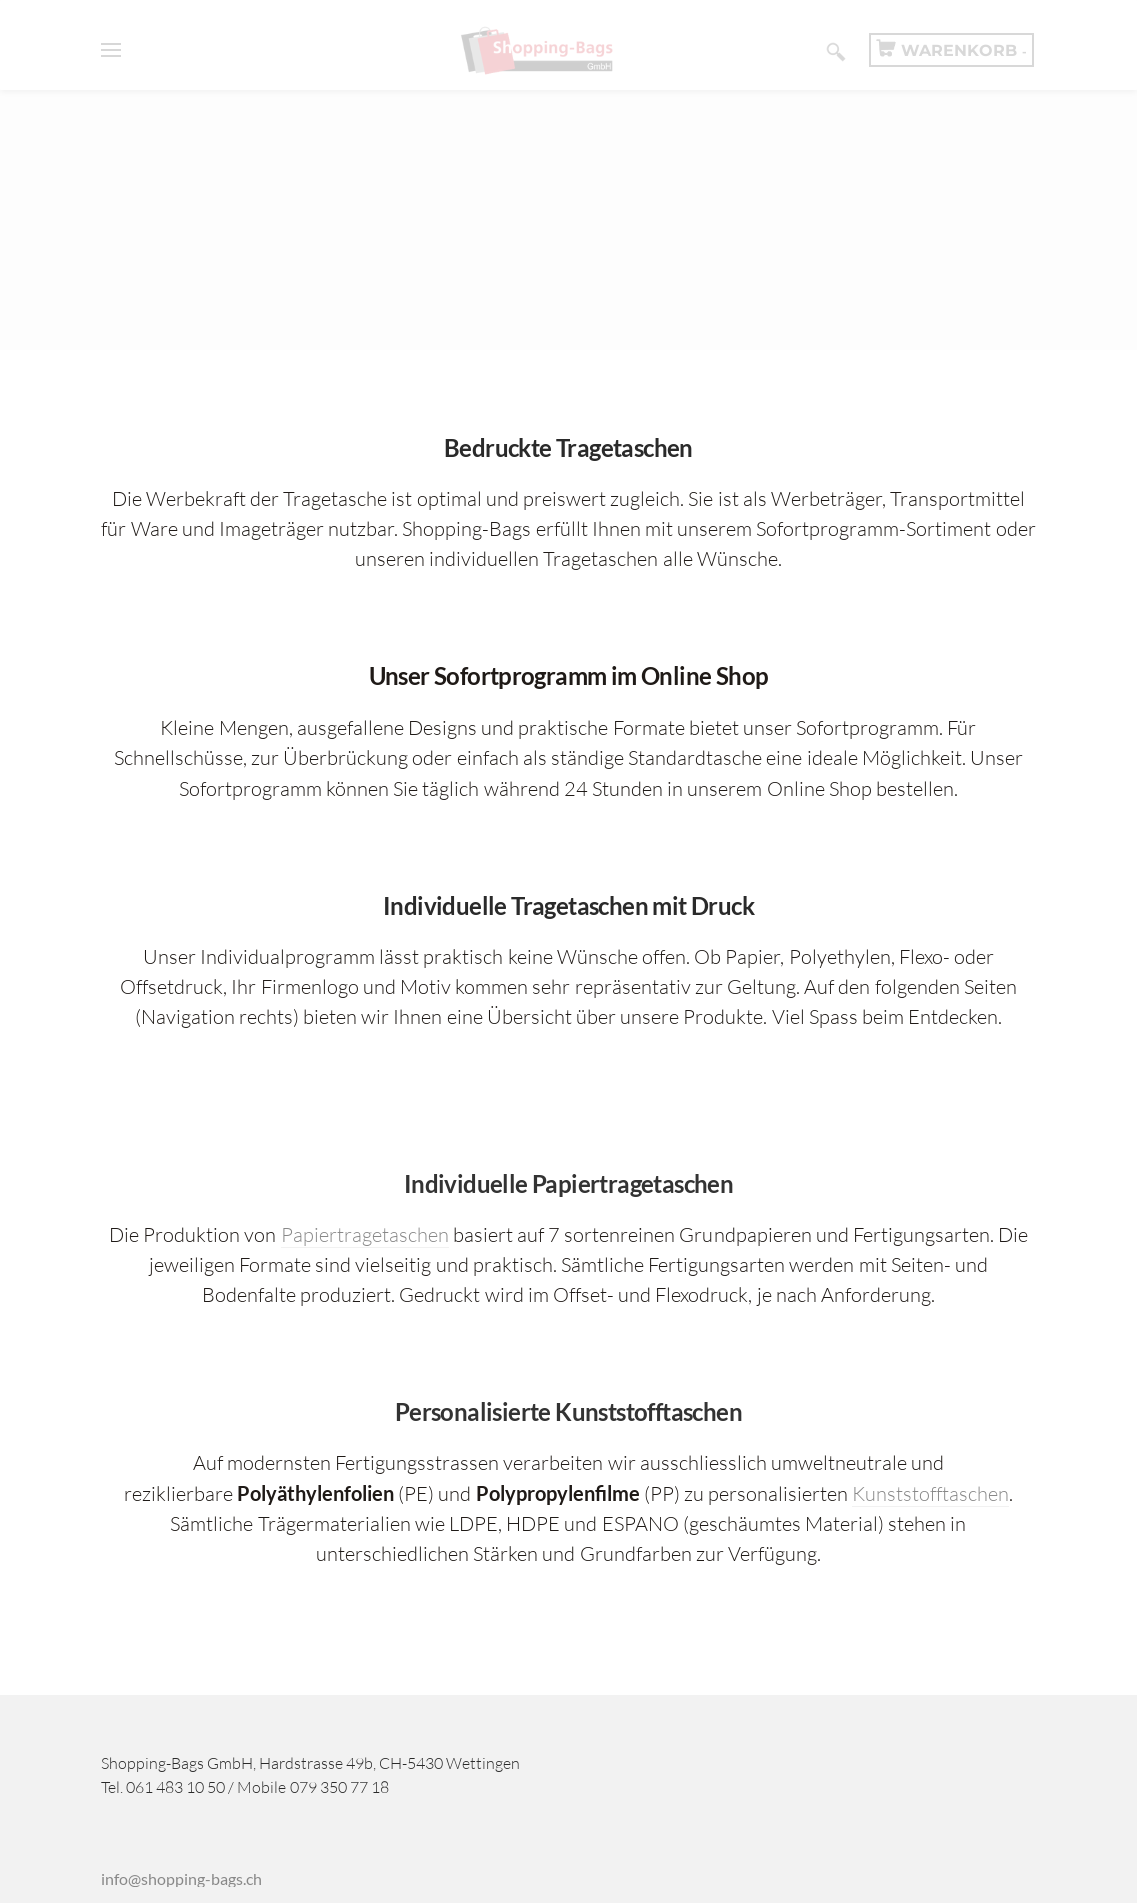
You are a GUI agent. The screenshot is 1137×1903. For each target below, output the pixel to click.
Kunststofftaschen (930, 1493)
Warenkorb (964, 50)
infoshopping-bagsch (181, 1878)
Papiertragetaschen (365, 1234)
